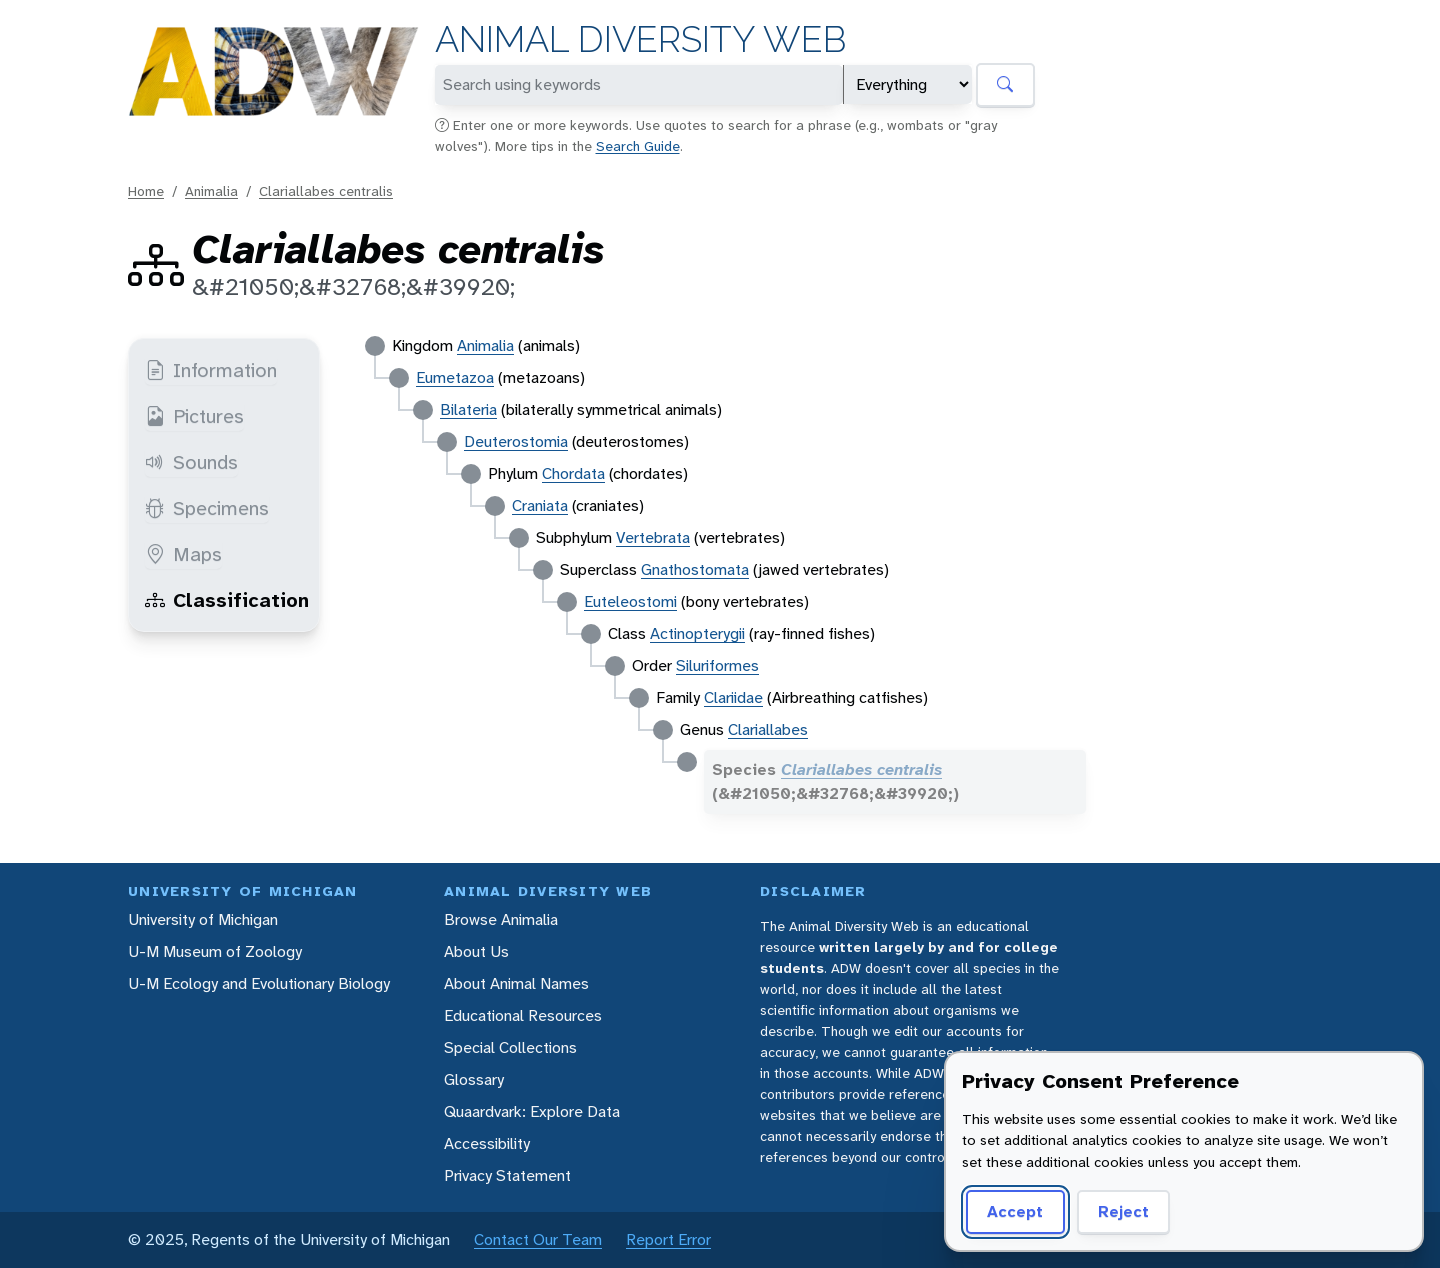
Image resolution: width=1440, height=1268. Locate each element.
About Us (476, 951)
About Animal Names (516, 983)
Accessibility (487, 1143)
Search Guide (638, 146)
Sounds (191, 462)
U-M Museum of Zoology (215, 951)
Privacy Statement (507, 1175)
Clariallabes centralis (326, 191)
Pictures (194, 416)
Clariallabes (768, 729)
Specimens (207, 508)
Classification (227, 600)
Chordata (573, 473)
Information (211, 370)
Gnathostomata (695, 569)
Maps (183, 554)
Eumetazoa (455, 377)
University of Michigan (203, 919)
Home (146, 191)
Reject (1123, 1211)
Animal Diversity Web (640, 39)
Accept (1015, 1211)
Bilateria (468, 409)
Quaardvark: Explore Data (532, 1111)
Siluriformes (717, 665)
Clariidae (733, 697)
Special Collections (510, 1047)
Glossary (474, 1079)
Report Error (668, 1239)
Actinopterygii (697, 633)
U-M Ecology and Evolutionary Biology (259, 983)
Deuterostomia (516, 441)
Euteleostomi (630, 601)
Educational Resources (523, 1015)
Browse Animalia (501, 919)
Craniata (540, 505)
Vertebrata (653, 537)
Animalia (211, 191)
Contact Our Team (538, 1239)
